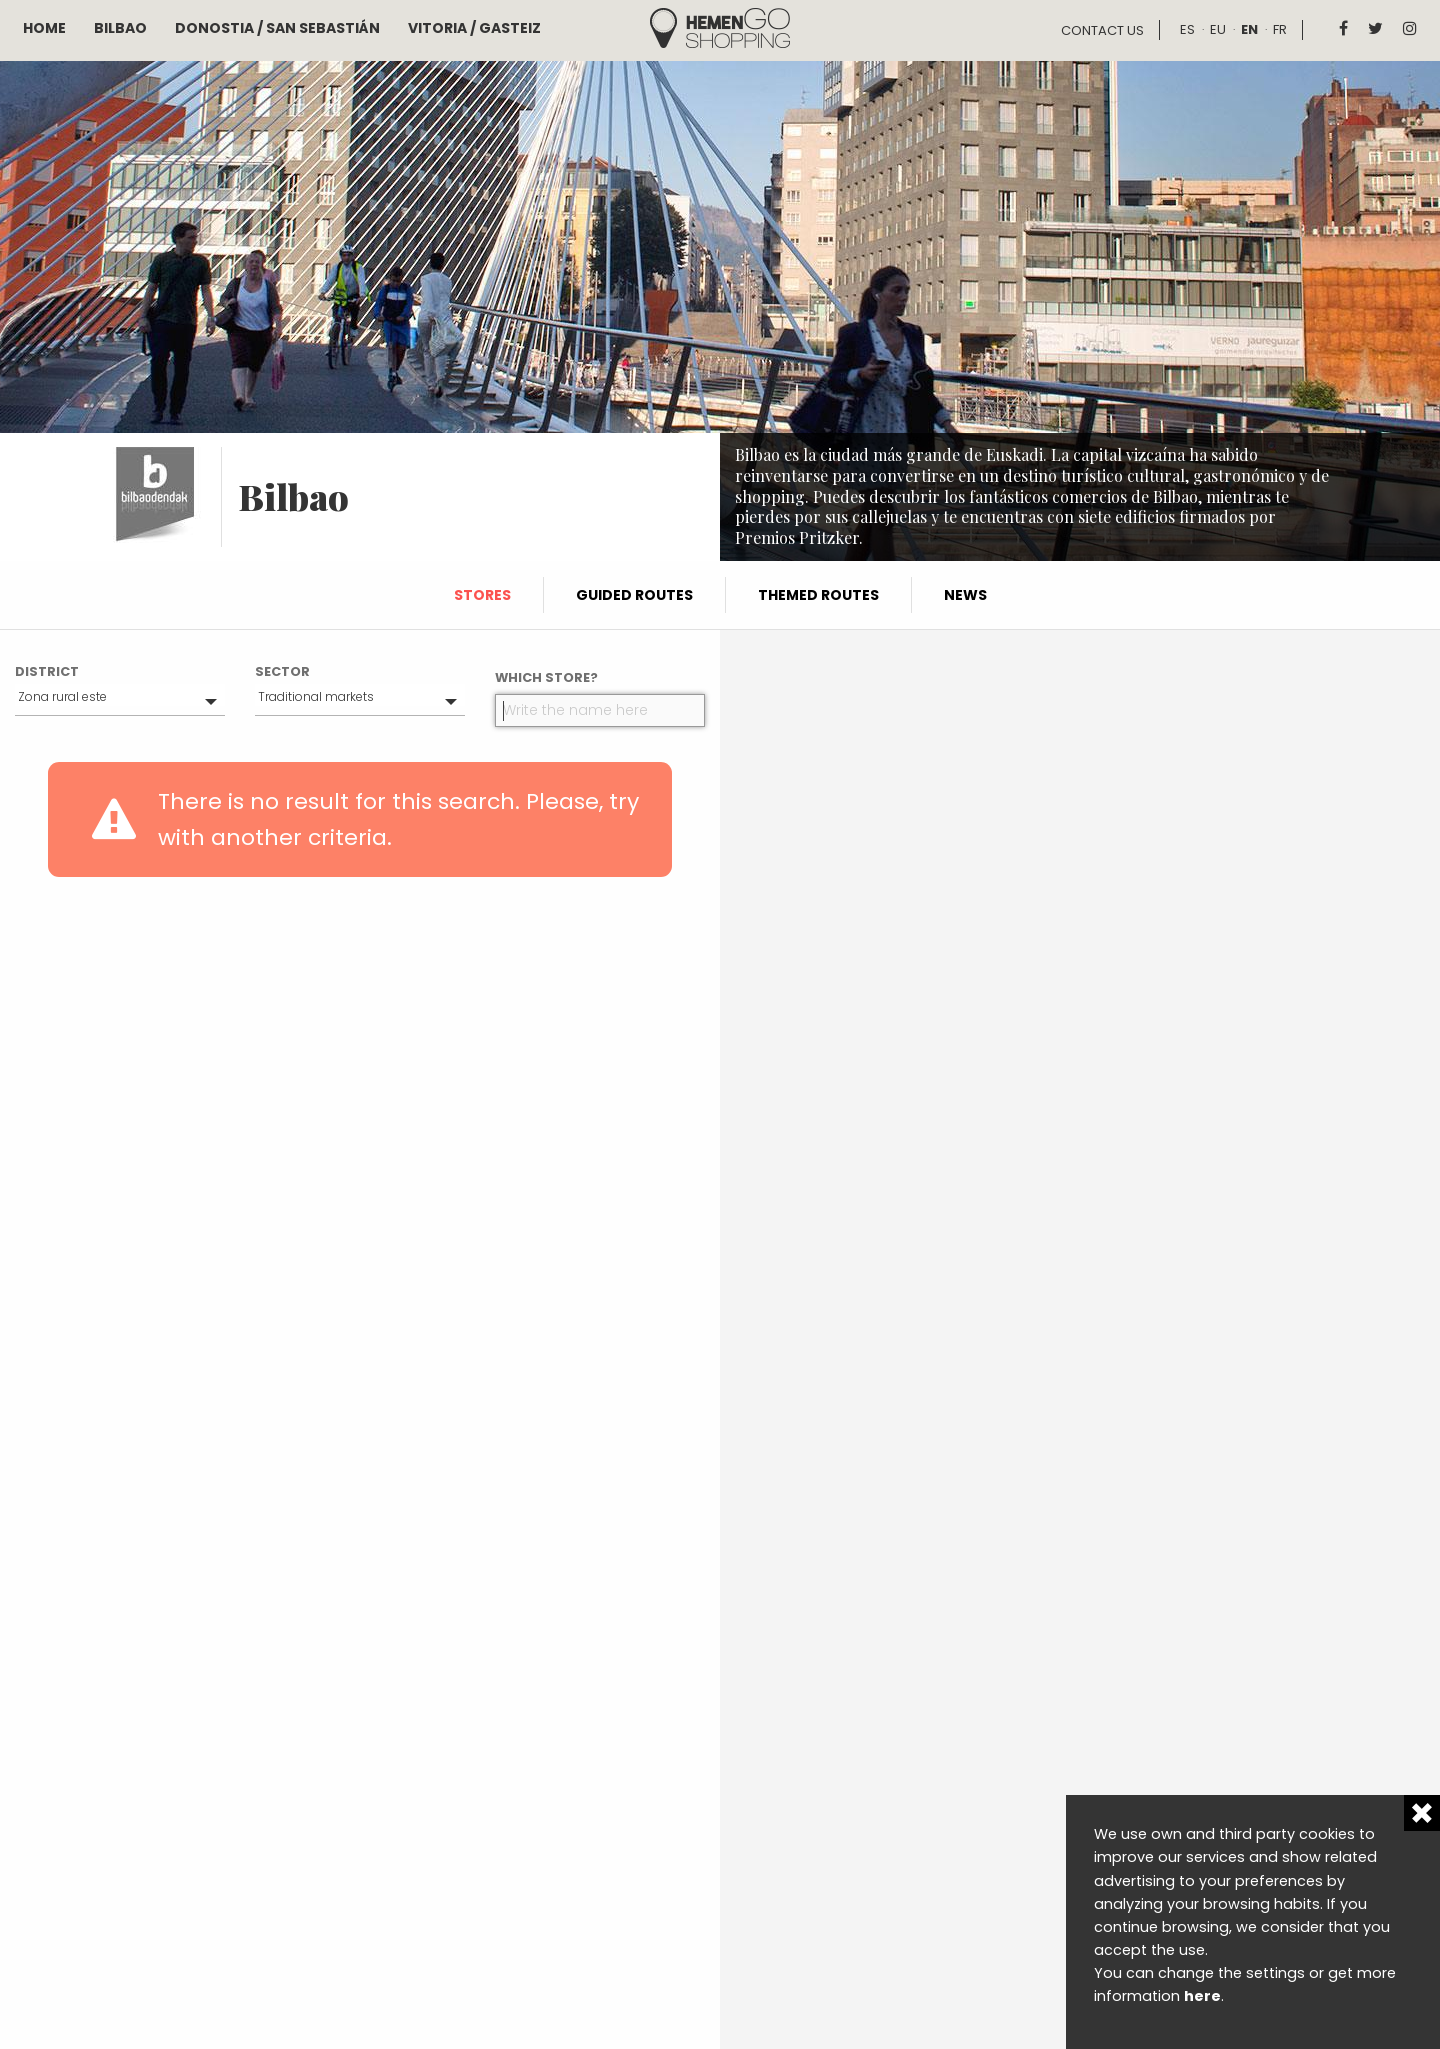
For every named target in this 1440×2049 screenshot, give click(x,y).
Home (44, 28)
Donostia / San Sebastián (277, 28)
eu (1218, 29)
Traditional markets (316, 696)
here (1202, 1996)
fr (1280, 29)
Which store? (546, 677)
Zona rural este (62, 696)
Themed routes (818, 595)
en (1249, 29)
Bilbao (120, 28)
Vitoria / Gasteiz (474, 28)
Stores (482, 595)
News (965, 595)
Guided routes (634, 595)
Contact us (1102, 30)
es (1187, 29)
